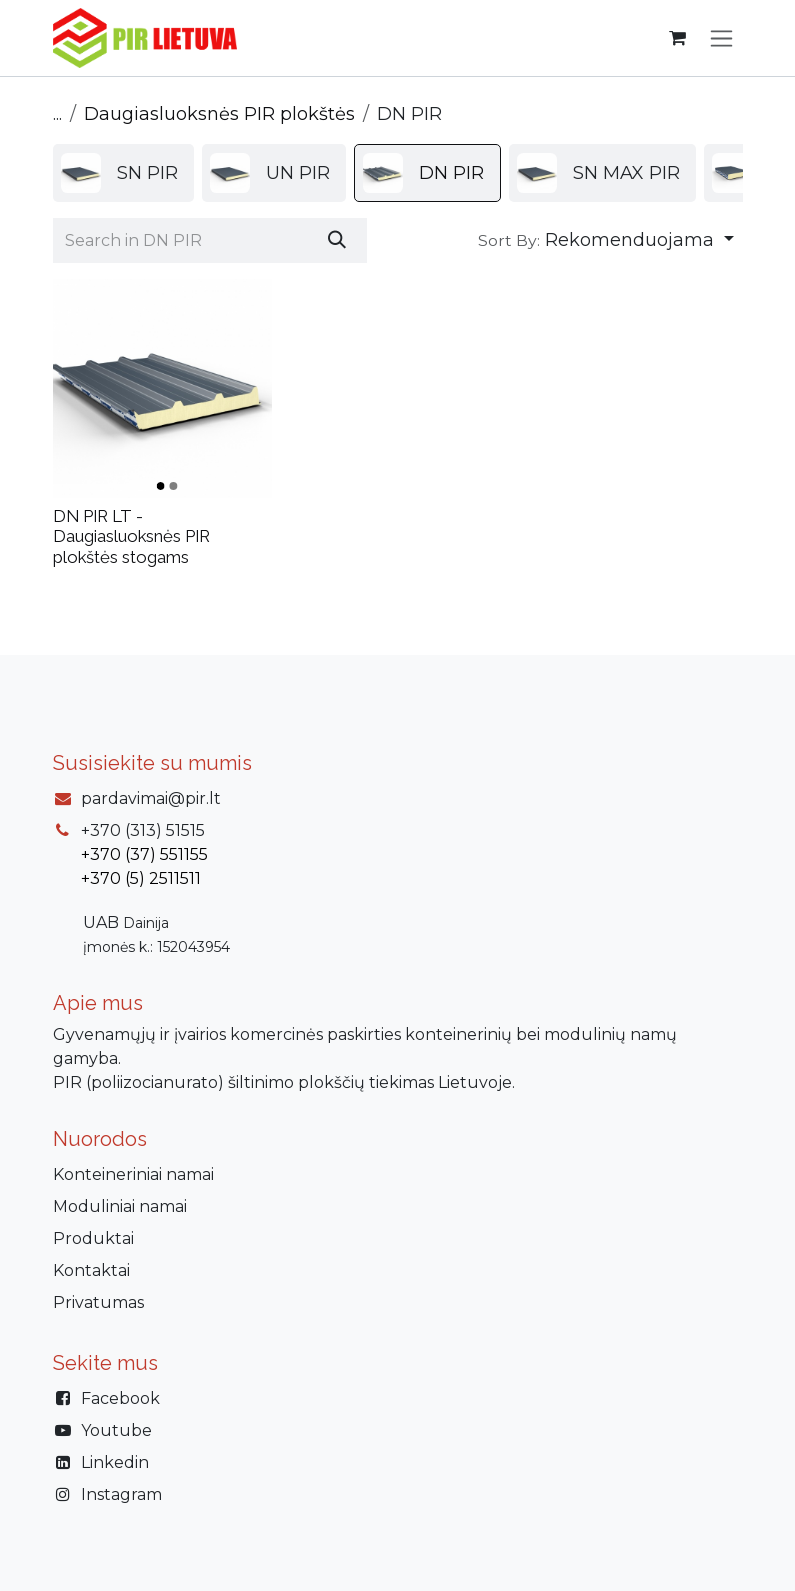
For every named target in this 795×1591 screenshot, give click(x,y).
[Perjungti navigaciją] (721, 38)
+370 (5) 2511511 (141, 878)
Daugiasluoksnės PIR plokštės (219, 114)
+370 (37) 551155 (144, 854)
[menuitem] (123, 173)
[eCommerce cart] (678, 38)
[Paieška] (337, 240)
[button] (606, 240)
